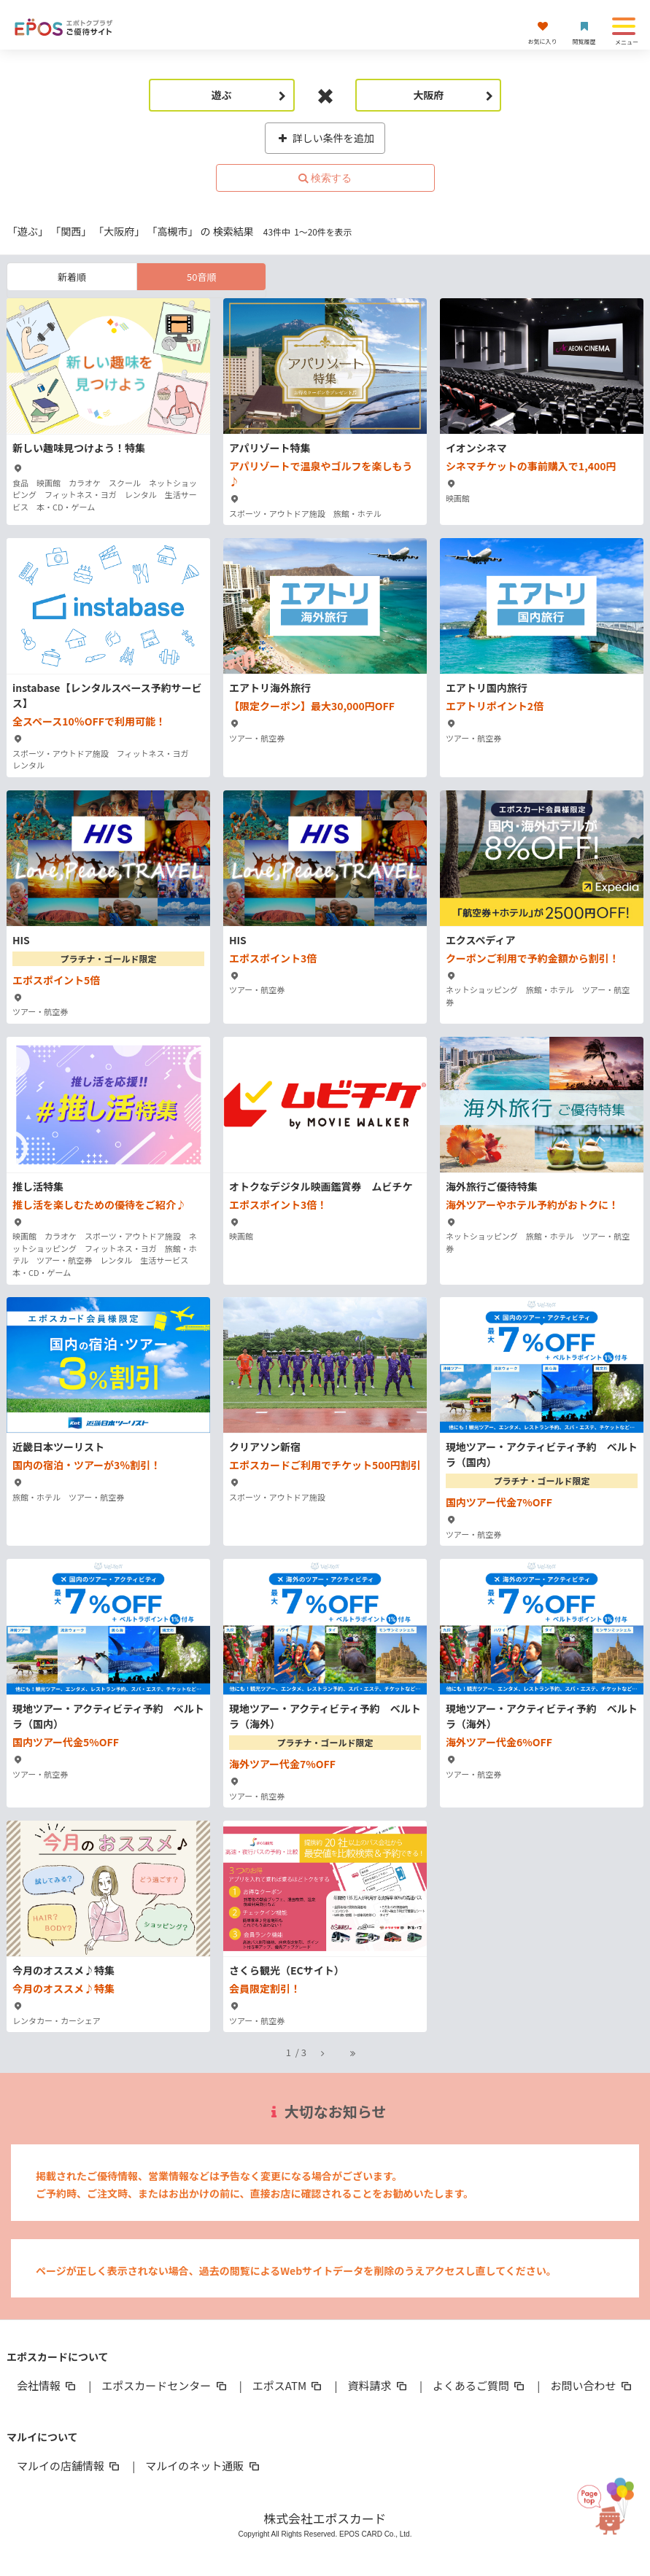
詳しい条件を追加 (325, 138)
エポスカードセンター (164, 2385)
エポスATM (288, 2385)
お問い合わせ (591, 2385)
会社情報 (47, 2385)
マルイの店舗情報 (69, 2465)
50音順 (201, 277)
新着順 (72, 277)
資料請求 (378, 2385)
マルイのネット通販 (203, 2465)
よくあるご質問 (480, 2385)
